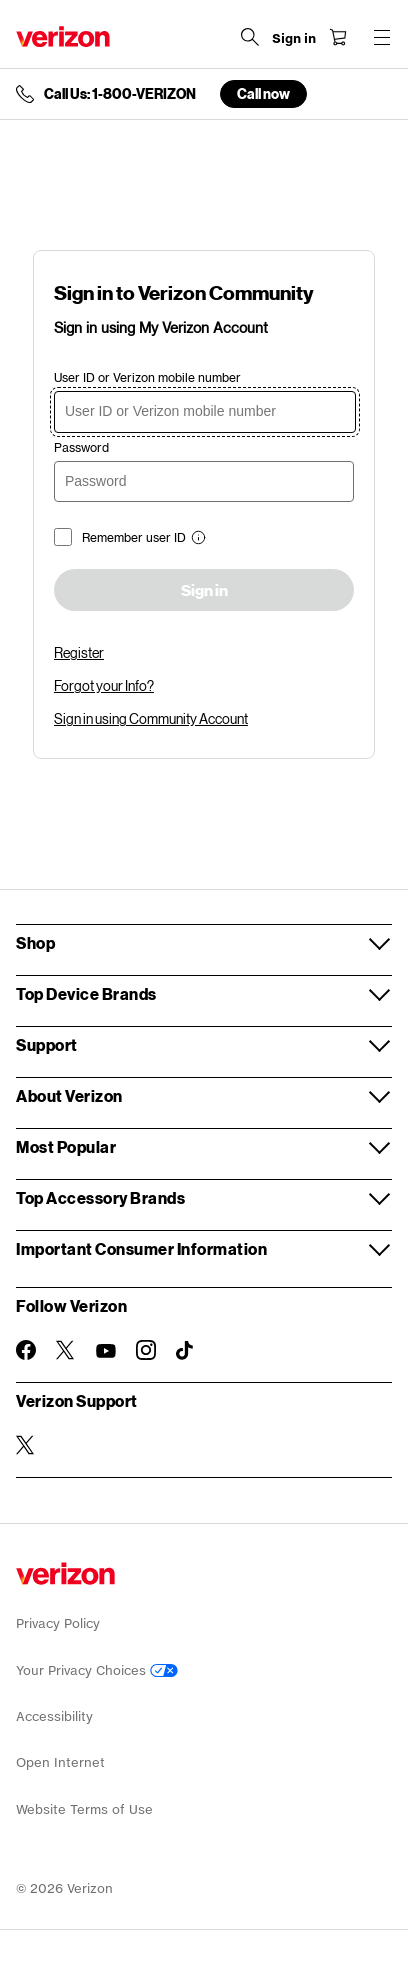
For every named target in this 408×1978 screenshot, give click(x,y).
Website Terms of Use (84, 1809)
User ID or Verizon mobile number (147, 377)
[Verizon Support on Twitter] (26, 1445)
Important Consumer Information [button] (141, 1248)
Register (79, 652)
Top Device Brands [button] (86, 993)
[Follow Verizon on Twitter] (66, 1350)
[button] (196, 539)
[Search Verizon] (250, 37)
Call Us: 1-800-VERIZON (120, 94)
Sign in (204, 591)
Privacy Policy (58, 1623)
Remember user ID (134, 537)
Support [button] (47, 1044)
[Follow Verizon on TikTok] (186, 1351)
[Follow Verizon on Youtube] (106, 1351)
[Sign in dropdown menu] (294, 39)
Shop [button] (35, 942)
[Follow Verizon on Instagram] (146, 1350)
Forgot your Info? (104, 685)
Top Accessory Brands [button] (100, 1197)
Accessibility (54, 1716)
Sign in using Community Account (151, 718)
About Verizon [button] (69, 1095)
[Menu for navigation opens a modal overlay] (382, 37)
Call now (263, 93)
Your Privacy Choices (97, 1670)
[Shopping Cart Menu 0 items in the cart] (338, 37)
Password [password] (81, 447)
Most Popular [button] (66, 1146)
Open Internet (60, 1762)
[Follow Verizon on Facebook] (26, 1350)
